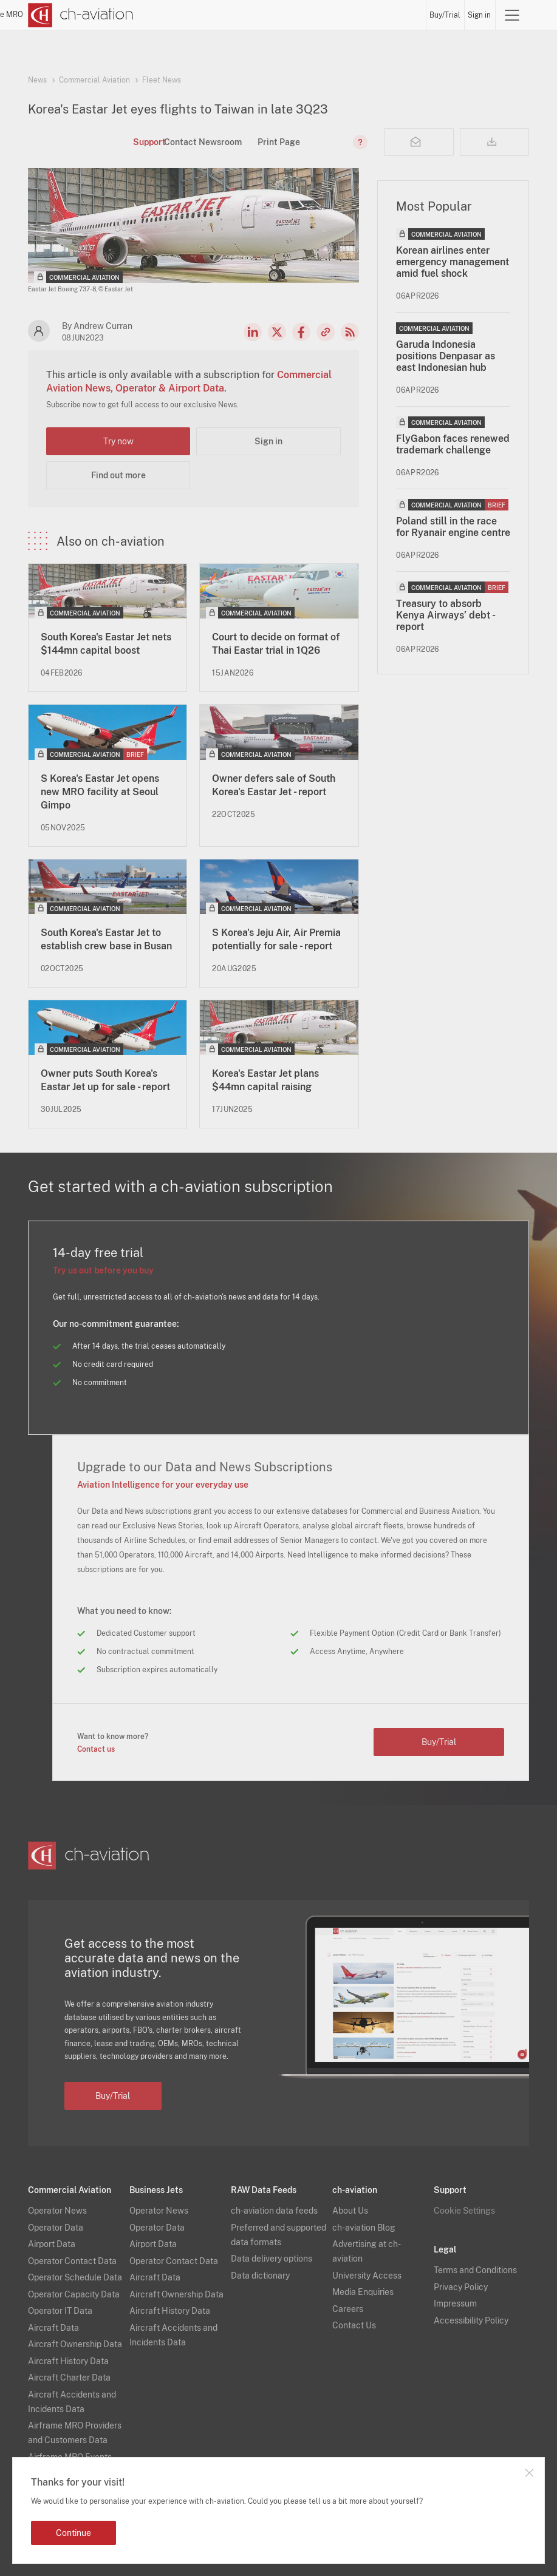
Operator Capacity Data (74, 2294)
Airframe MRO (398, 14)
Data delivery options (271, 2258)
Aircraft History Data (68, 2361)
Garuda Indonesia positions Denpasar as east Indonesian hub (445, 356)
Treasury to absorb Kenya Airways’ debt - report (445, 615)
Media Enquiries (363, 2292)
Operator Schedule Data (75, 2277)
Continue (73, 2533)
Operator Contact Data (72, 2261)
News (217, 14)
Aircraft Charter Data (69, 2377)
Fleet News (161, 80)
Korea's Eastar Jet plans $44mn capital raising (265, 1080)
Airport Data (51, 2244)
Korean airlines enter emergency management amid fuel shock (452, 262)
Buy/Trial (445, 15)
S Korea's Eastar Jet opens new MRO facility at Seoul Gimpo (100, 792)
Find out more (118, 475)
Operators (250, 14)
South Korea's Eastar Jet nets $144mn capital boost (106, 643)
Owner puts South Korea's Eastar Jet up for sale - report (105, 1080)
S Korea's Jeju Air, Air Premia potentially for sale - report (276, 939)
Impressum (455, 2303)
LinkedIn (253, 332)
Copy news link (325, 332)
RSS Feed (350, 332)
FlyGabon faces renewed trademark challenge (453, 444)
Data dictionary (260, 2275)
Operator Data (55, 2227)
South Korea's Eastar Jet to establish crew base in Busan (106, 939)
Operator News (57, 2210)
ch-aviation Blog (363, 2227)
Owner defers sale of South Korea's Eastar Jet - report (273, 785)
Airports (354, 14)
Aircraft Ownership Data (75, 2344)
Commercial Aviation (94, 80)
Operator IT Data (60, 2311)
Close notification (529, 2473)
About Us (350, 2210)
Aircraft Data (53, 2328)
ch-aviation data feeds (274, 2210)
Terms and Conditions (475, 2270)
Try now (118, 441)
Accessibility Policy (471, 2320)
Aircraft (320, 14)
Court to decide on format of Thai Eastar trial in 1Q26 (276, 643)
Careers (347, 2309)
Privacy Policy (461, 2287)
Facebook (301, 332)
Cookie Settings (464, 2210)
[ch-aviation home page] (81, 15)
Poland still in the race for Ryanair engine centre (453, 526)
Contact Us (354, 2325)
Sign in (479, 15)
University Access (367, 2275)
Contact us (96, 1749)
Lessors (287, 14)
